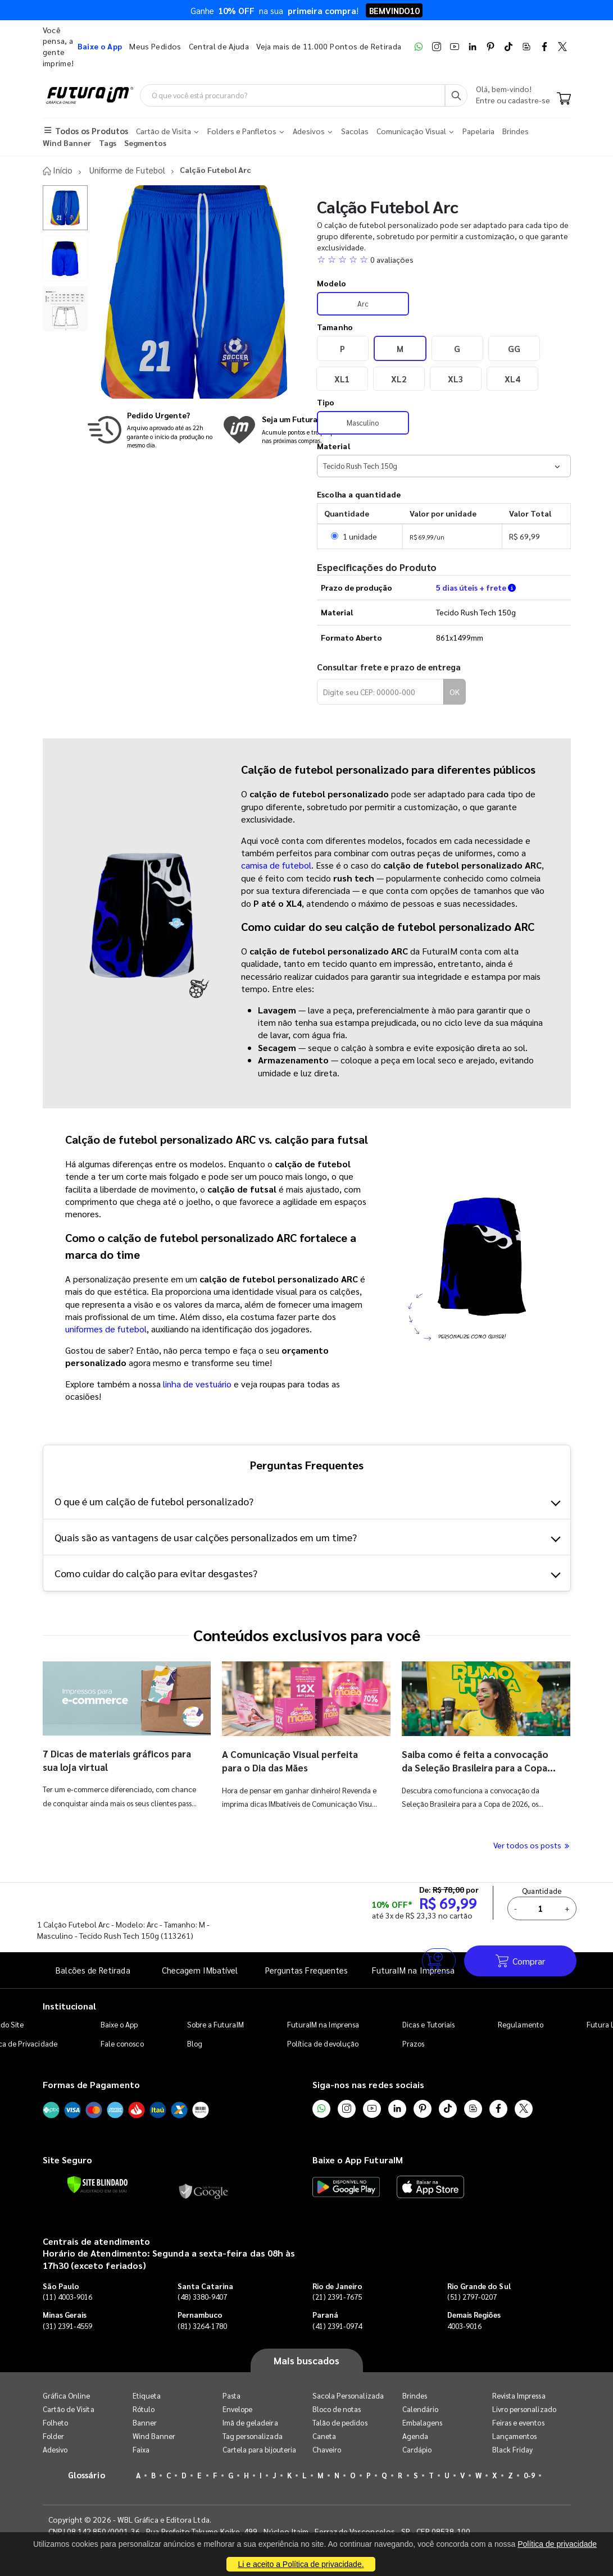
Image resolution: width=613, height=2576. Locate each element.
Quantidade (543, 1890)
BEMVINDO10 (394, 10)
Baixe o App (119, 2024)
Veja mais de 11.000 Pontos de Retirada (328, 46)
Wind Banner (154, 2436)
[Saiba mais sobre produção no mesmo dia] (152, 429)
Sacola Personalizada (348, 2395)
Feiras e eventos (518, 2422)
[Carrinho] (564, 100)
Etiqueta (147, 2395)
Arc (363, 303)
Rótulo (144, 2409)
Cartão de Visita (68, 2409)
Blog (194, 2043)
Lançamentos (514, 2436)
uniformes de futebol (106, 1329)
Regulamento (520, 2024)
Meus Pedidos (155, 46)
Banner (145, 2422)
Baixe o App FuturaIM (357, 2160)
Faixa (141, 2449)
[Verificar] (97, 2184)
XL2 (398, 378)
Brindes (414, 2395)
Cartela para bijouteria (260, 2449)
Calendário (420, 2409)
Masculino (363, 422)
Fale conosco (122, 2043)
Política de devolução (322, 2043)
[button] (444, 259)
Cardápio (417, 2449)
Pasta (231, 2395)
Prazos (413, 2043)
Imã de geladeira (250, 2422)
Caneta (324, 2436)
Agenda (415, 2436)
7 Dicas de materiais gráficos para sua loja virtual (110, 1759)
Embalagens (422, 2422)
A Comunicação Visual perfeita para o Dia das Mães (293, 1760)
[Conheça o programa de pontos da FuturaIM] (294, 429)
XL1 (341, 378)
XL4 (512, 378)
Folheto (55, 2422)
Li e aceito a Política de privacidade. (301, 2564)
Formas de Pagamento (91, 2084)
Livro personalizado (524, 2409)
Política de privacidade (557, 2544)
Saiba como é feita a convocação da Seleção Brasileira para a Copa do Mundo (478, 1767)
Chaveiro (327, 2449)
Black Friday (512, 2449)
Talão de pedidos (339, 2422)
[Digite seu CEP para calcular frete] (380, 692)
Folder (53, 2436)
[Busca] (456, 95)
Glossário (86, 2474)
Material (333, 446)
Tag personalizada (253, 2436)
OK (454, 692)
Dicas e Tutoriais (428, 2024)
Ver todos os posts (532, 1845)
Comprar (520, 1960)
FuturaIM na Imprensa (323, 2024)
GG (514, 347)
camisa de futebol (276, 865)
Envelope (238, 2409)
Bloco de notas (336, 2409)
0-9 (529, 2475)
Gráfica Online (66, 2395)
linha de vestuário (197, 1383)
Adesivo (55, 2449)
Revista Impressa (519, 2395)
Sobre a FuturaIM (215, 2024)
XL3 (455, 378)
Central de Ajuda (219, 46)
